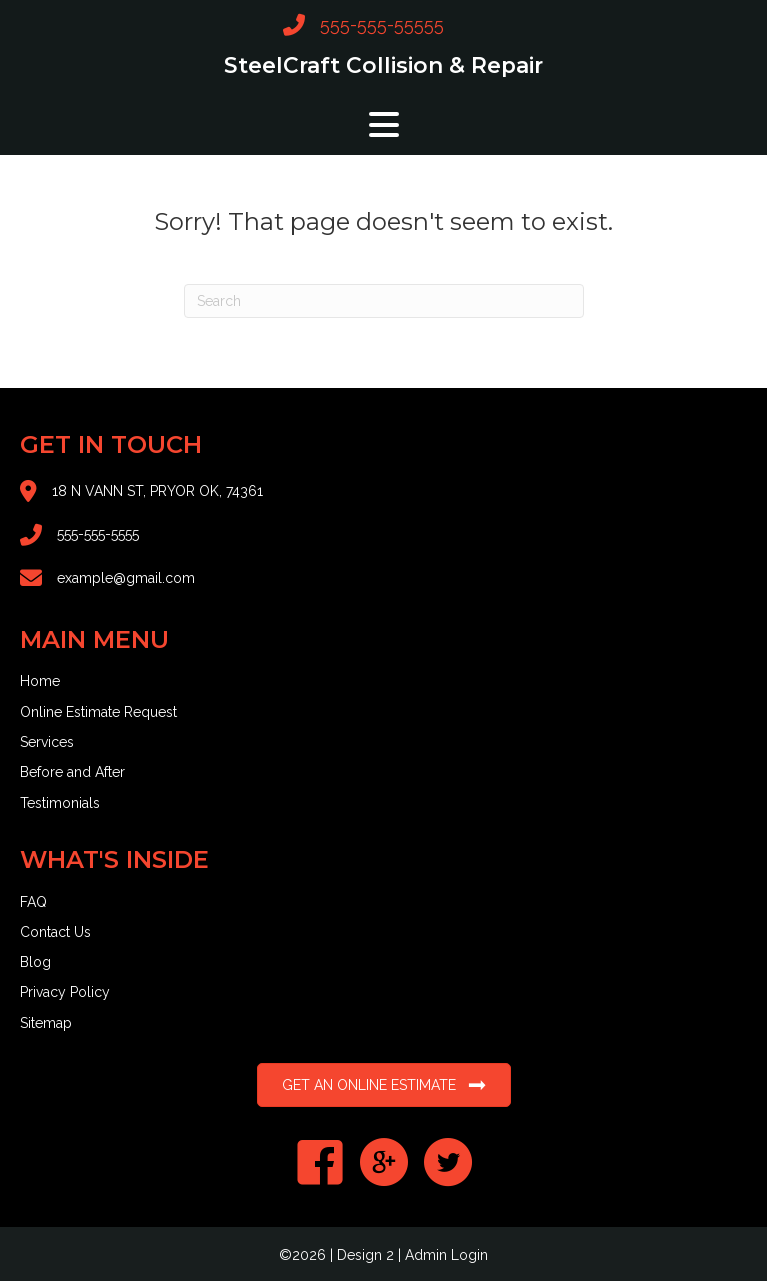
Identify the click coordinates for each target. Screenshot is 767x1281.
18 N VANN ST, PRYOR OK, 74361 (157, 491)
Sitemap (46, 1023)
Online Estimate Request (98, 712)
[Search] (384, 301)
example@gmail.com (126, 578)
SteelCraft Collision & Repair (383, 65)
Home (40, 681)
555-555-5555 (98, 534)
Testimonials (60, 803)
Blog (35, 962)
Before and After (72, 772)
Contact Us (55, 932)
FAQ (33, 902)
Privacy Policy (65, 992)
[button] (384, 124)
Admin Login (446, 1255)
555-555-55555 (382, 24)
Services (47, 742)
